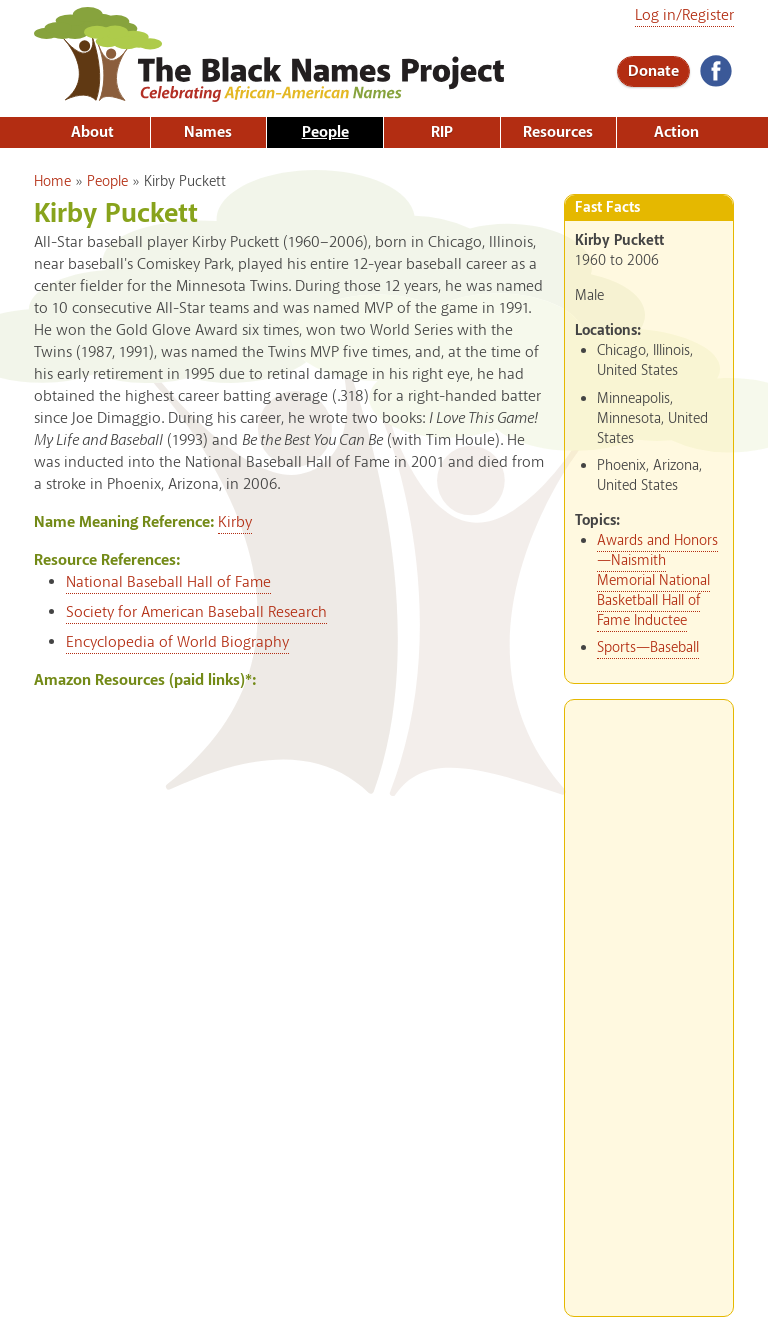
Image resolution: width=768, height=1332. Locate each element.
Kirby (235, 522)
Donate (653, 71)
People (325, 132)
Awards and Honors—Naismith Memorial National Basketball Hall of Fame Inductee (657, 581)
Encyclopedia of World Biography (177, 642)
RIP (442, 132)
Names (208, 132)
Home (52, 182)
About (92, 132)
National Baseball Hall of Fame (168, 582)
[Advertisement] (649, 1000)
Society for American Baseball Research (196, 612)
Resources (558, 132)
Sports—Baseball (648, 648)
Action (676, 132)
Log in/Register (684, 15)
